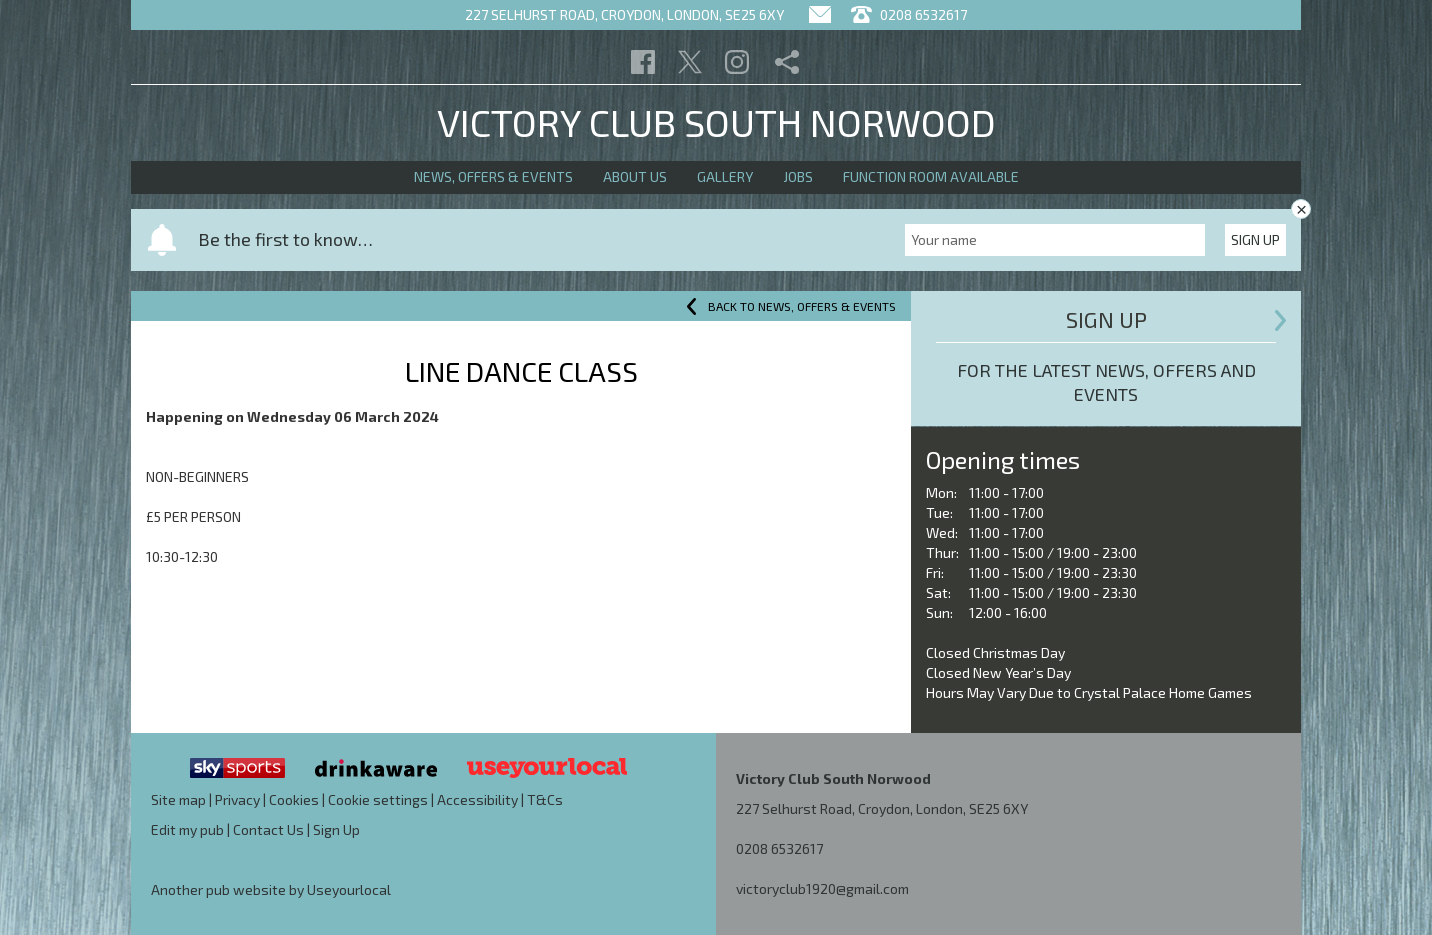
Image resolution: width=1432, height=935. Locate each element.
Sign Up (1255, 239)
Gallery (725, 176)
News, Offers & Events (493, 176)
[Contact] (820, 14)
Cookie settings (378, 799)
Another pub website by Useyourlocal (271, 889)
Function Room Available (931, 176)
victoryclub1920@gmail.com (822, 888)
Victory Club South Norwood (716, 122)
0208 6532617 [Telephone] (909, 14)
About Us (635, 176)
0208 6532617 (779, 848)
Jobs (798, 176)
